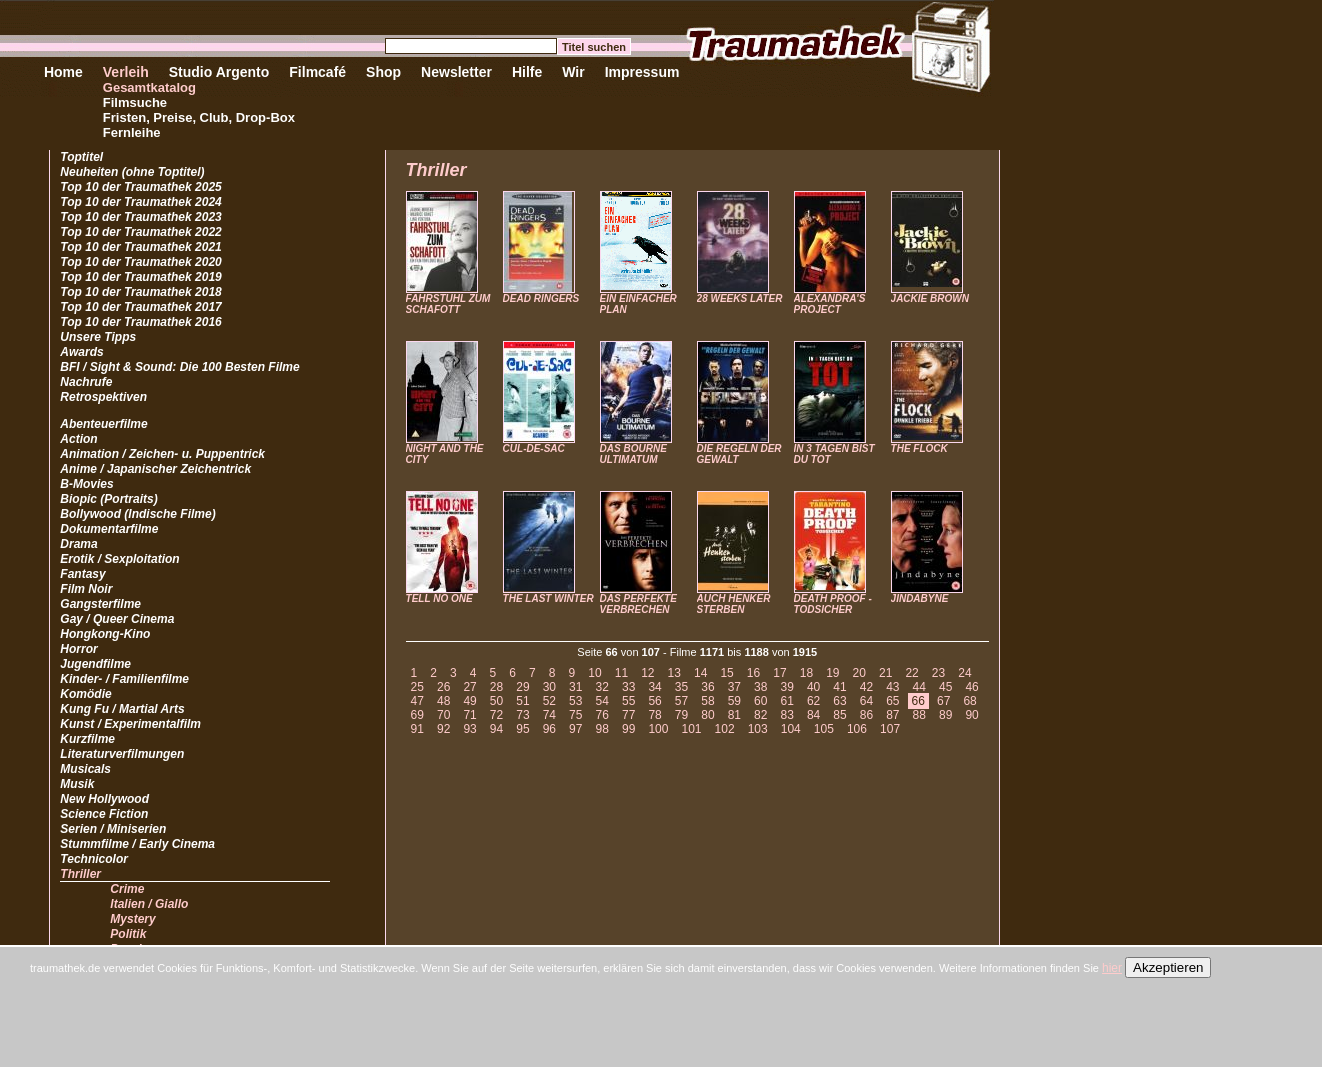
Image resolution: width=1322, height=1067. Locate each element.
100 (658, 729)
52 (549, 701)
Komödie (85, 694)
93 (469, 729)
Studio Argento (219, 72)
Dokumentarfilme (109, 529)
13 (674, 673)
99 (628, 729)
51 (522, 701)
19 (832, 673)
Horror (78, 649)
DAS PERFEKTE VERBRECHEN (638, 604)
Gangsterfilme (100, 604)
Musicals (85, 769)
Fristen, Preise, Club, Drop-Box (199, 117)
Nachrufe (86, 382)
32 (602, 687)
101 (691, 729)
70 (443, 715)
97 (575, 729)
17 (779, 673)
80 (707, 715)
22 (911, 673)
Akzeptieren (1168, 967)
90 (971, 715)
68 (969, 701)
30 (549, 687)
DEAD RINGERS (541, 298)
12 (647, 673)
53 (575, 701)
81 (734, 715)
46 (971, 687)
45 (945, 687)
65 (892, 701)
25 (417, 687)
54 (602, 701)
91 (417, 729)
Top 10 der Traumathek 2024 (140, 202)
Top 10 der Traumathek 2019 (140, 277)
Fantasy (82, 574)
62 (813, 701)
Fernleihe (132, 132)
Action (78, 439)
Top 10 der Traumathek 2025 (140, 187)
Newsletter (456, 72)
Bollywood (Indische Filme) (137, 514)
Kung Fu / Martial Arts (122, 709)
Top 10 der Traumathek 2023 (140, 217)
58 (707, 701)
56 (654, 701)
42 (866, 687)
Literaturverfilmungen (122, 754)
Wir (573, 72)
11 (621, 673)
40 (813, 687)
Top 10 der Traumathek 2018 (140, 292)
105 (824, 729)
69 (417, 715)
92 (443, 729)
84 (813, 715)
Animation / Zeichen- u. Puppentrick (162, 454)
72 (496, 715)
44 (919, 687)
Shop (383, 72)
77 (628, 715)
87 (892, 715)
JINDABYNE (920, 598)
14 (700, 673)
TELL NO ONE (439, 598)
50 (496, 701)
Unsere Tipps (98, 337)
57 (681, 701)
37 (734, 687)
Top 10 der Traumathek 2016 (140, 322)
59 (734, 701)
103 (758, 729)
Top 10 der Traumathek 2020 (140, 262)
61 (786, 701)
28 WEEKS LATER (740, 298)
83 (786, 715)
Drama (78, 544)
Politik (128, 934)
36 (707, 687)
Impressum (642, 72)
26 (443, 687)
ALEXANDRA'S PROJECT (830, 304)
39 (786, 687)
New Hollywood (104, 799)
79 (681, 715)
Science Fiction (104, 814)
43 (892, 687)
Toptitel (81, 157)
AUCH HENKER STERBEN (734, 604)
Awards (81, 352)
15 (726, 673)
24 (964, 673)
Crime (127, 889)
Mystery (132, 919)
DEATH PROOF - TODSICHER (833, 604)
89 (945, 715)
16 (753, 673)
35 (681, 687)
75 (575, 715)
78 (654, 715)
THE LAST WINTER (548, 598)
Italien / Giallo (149, 904)
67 (943, 701)
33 (628, 687)
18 (806, 673)
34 (654, 687)
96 (549, 729)
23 (938, 673)
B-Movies (86, 484)
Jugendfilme (95, 664)
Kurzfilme (87, 739)
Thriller (80, 874)
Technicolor (94, 859)
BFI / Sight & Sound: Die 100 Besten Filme (179, 367)
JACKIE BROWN (930, 298)
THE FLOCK (919, 448)
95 (522, 729)
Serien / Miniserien (113, 829)
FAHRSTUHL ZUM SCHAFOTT (448, 304)
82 (760, 715)
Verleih (126, 72)
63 (839, 701)
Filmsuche (135, 102)
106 (857, 729)
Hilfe (527, 72)
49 (469, 701)
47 (417, 701)
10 (594, 673)
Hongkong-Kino (105, 634)
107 (890, 729)
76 (602, 715)
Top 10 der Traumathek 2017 (140, 307)
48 (443, 701)
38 (760, 687)
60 (760, 701)
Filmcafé (317, 72)
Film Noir (86, 589)
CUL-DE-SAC (534, 448)
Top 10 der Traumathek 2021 (140, 247)
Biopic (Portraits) (108, 499)
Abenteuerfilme (103, 424)
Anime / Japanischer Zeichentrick (155, 469)
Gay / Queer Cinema (117, 619)
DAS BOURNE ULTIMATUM (633, 454)
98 (602, 729)
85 (839, 715)
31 (575, 687)
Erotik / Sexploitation (119, 559)
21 (885, 673)
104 (791, 729)
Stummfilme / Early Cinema (137, 844)
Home (63, 72)
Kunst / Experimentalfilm (130, 724)
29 (522, 687)
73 (522, 715)
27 (469, 687)
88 (919, 715)
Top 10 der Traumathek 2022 (140, 232)
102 (725, 729)
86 (866, 715)
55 (628, 701)
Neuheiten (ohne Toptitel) (132, 172)
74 (549, 715)
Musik (77, 784)
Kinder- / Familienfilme (124, 679)
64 (866, 701)
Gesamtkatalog (149, 87)
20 (859, 673)
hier (1112, 968)
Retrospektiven (103, 397)
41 (839, 687)
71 (469, 715)
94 (496, 729)
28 (496, 687)
